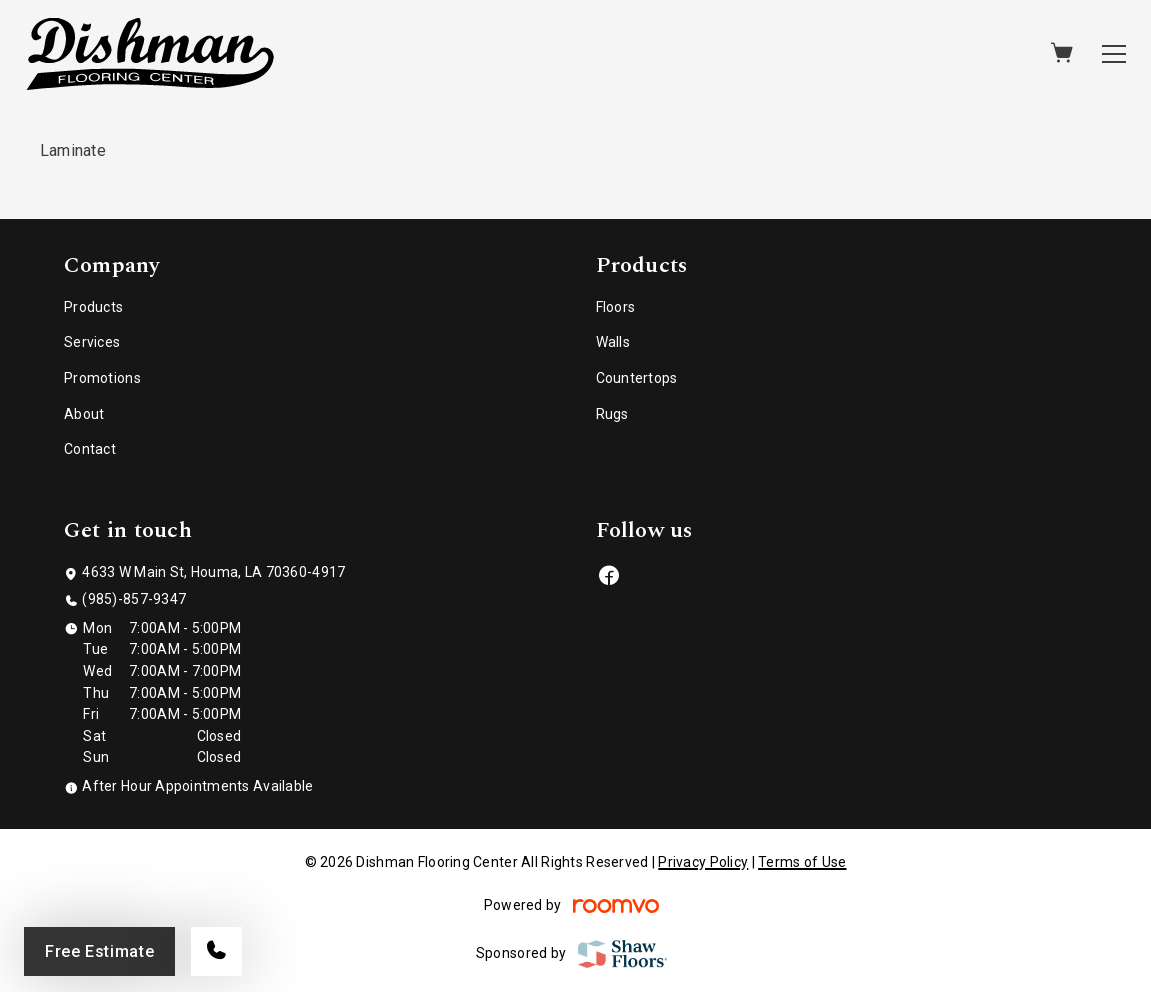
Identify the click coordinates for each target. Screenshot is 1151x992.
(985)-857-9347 (134, 599)
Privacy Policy (703, 862)
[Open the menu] (1114, 54)
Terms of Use (802, 862)
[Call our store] (216, 951)
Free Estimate (99, 951)
